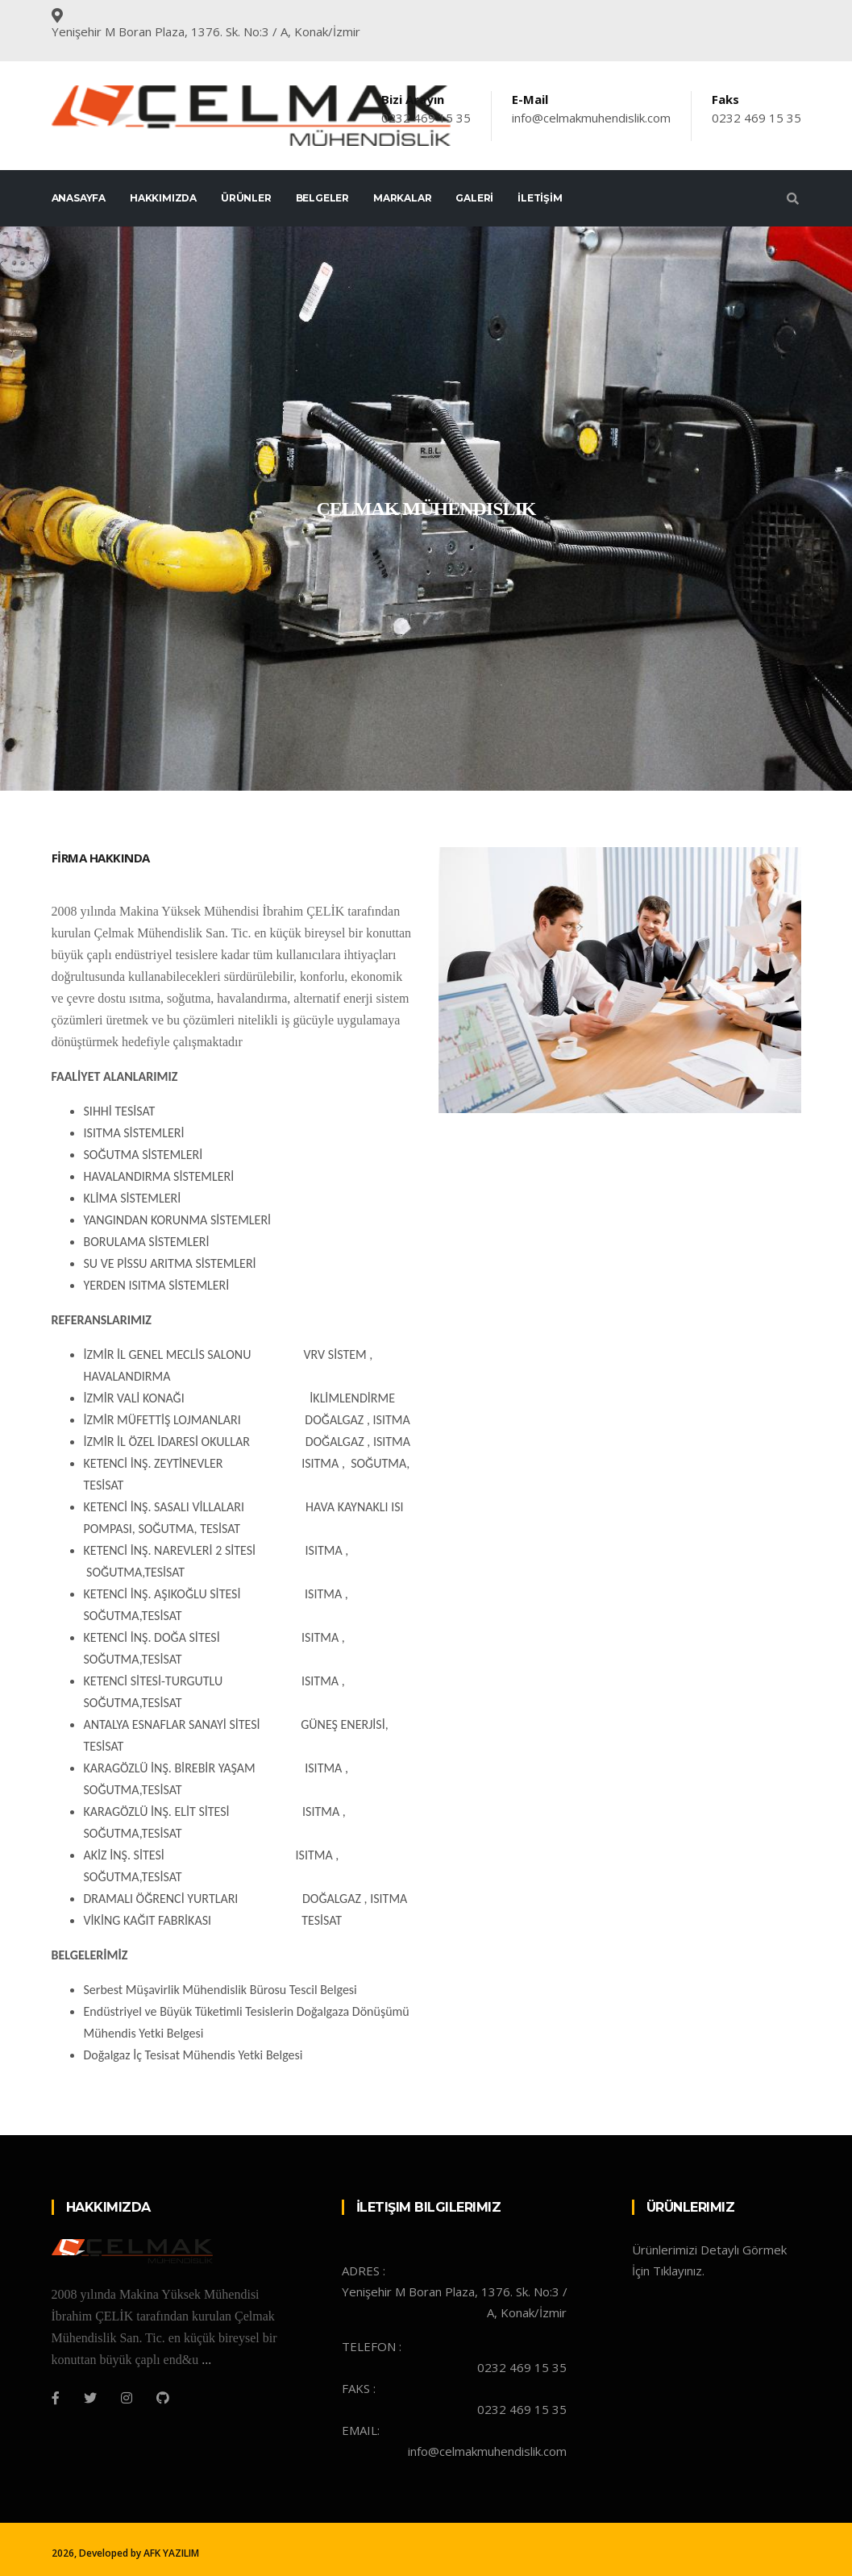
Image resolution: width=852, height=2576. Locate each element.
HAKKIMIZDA (163, 198)
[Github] (163, 2397)
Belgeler (322, 198)
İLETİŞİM (539, 198)
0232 (397, 118)
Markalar (402, 198)
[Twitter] (90, 2397)
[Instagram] (126, 2397)
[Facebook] (55, 2397)
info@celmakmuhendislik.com (591, 118)
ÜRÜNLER (246, 198)
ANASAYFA (79, 198)
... (206, 2359)
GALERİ (474, 198)
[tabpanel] (426, 508)
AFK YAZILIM (171, 2553)
